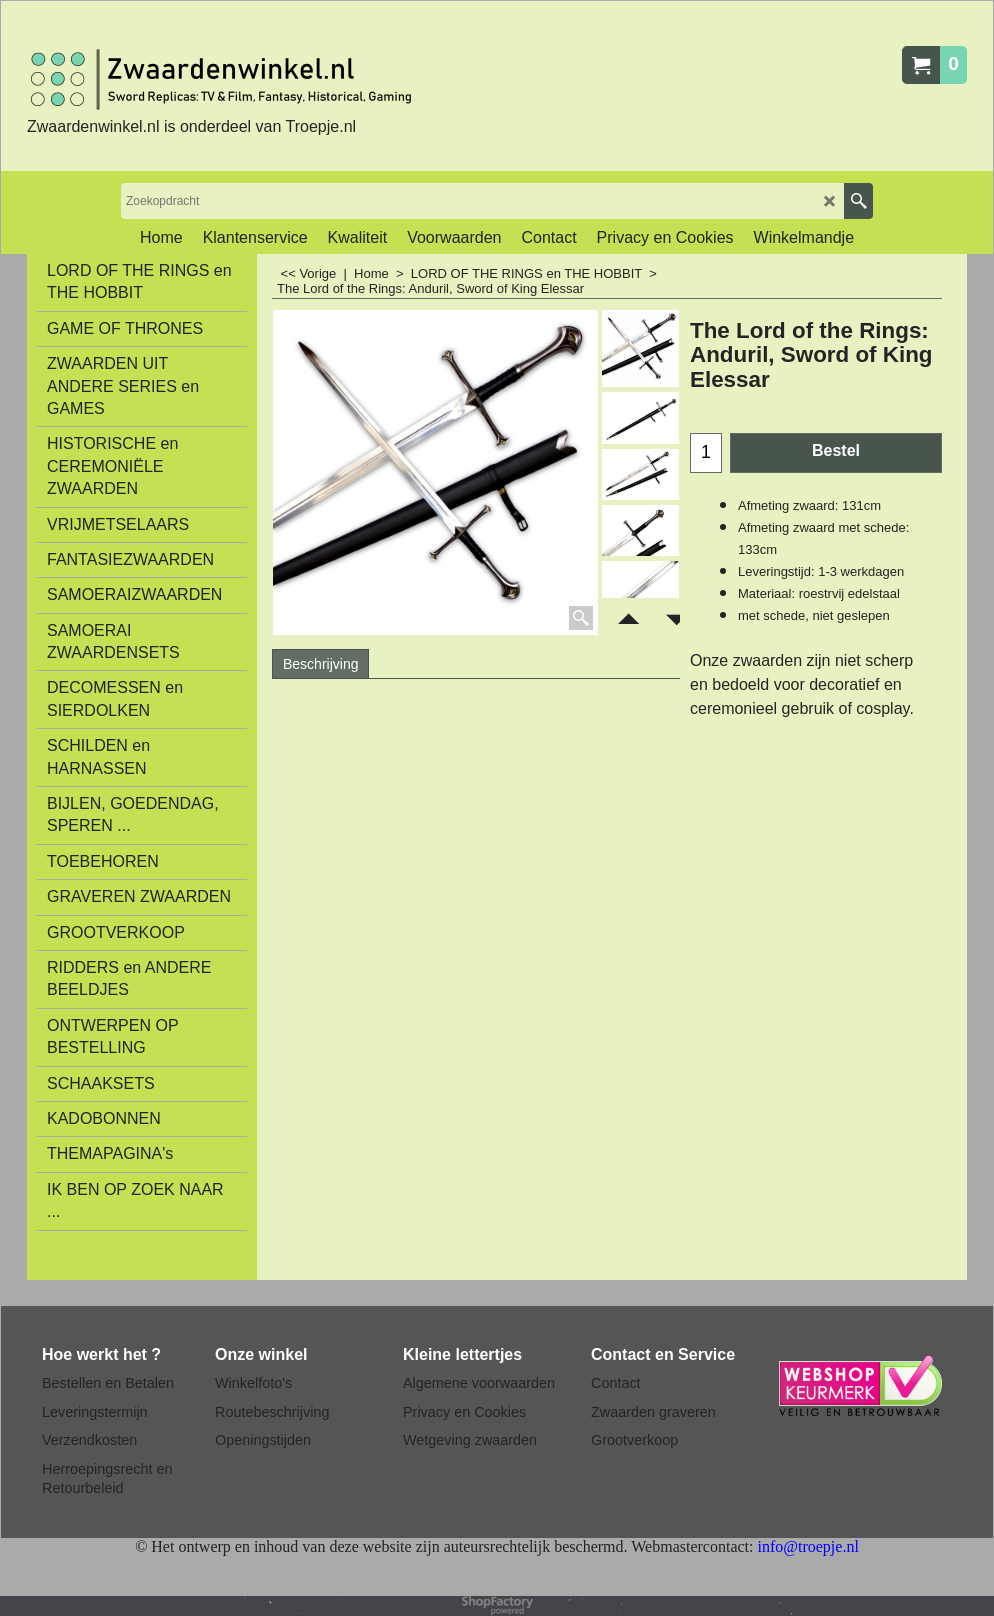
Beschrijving (320, 664)
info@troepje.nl (807, 1546)
